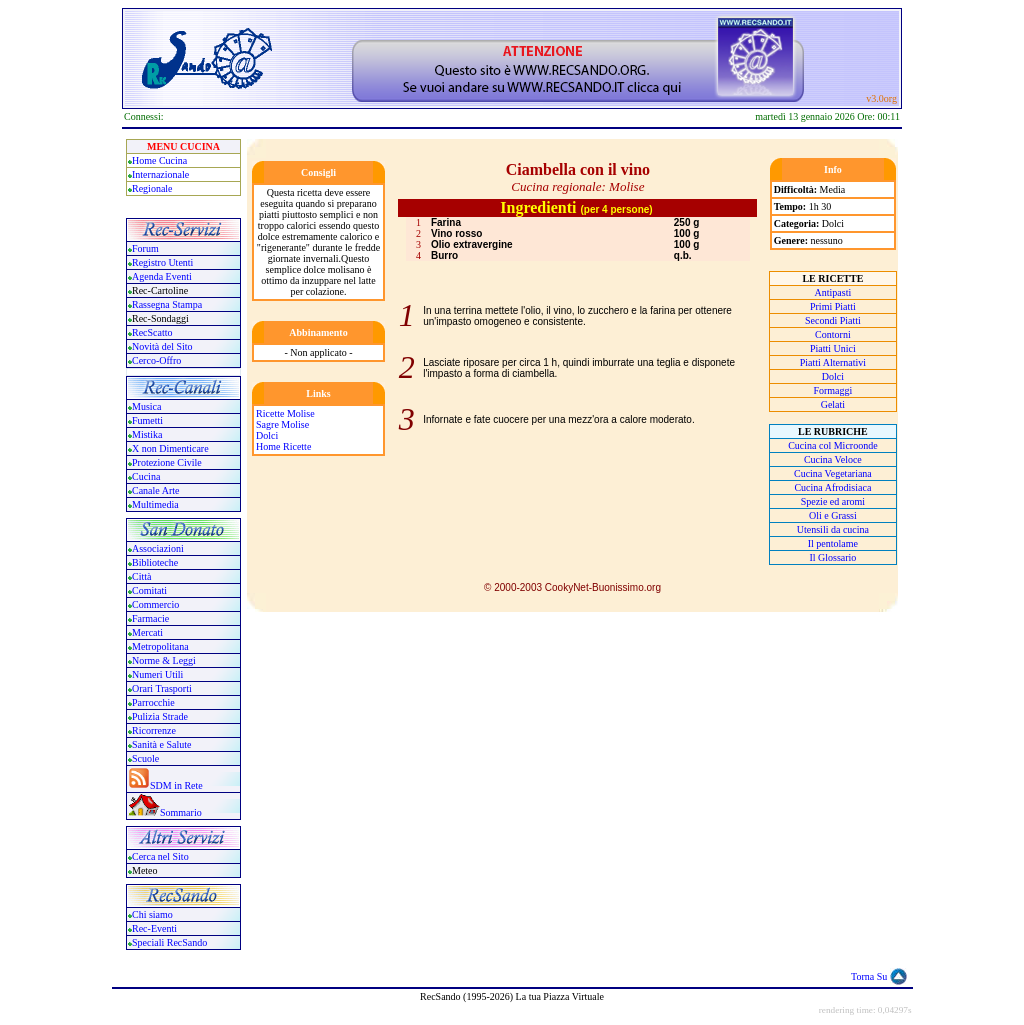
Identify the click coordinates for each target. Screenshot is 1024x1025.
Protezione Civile (167, 462)
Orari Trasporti (162, 688)
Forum (145, 248)
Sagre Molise (282, 424)
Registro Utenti (162, 262)
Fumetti (147, 420)
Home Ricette (283, 446)
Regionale (152, 188)
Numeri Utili (159, 674)
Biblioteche (155, 562)
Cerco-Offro (156, 360)
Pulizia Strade (160, 716)
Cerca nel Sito (160, 856)
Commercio (155, 604)
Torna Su (869, 976)
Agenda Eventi (162, 276)
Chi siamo (152, 914)
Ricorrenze (154, 730)
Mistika (147, 434)
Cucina (146, 476)
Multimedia (155, 504)
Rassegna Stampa (167, 304)
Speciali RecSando (169, 942)
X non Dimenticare (170, 448)
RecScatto (152, 332)
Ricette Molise (285, 413)
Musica (146, 406)
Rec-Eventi (154, 928)
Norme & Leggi (164, 660)
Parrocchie (153, 702)
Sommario (181, 812)
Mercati (147, 632)
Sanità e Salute (161, 744)
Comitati (149, 590)
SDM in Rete (176, 785)
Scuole (145, 758)
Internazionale (160, 174)
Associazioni (158, 548)
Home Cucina (159, 160)
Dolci (267, 435)
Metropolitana (160, 646)
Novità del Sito (162, 346)
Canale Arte (155, 490)
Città (141, 576)
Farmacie (150, 618)
